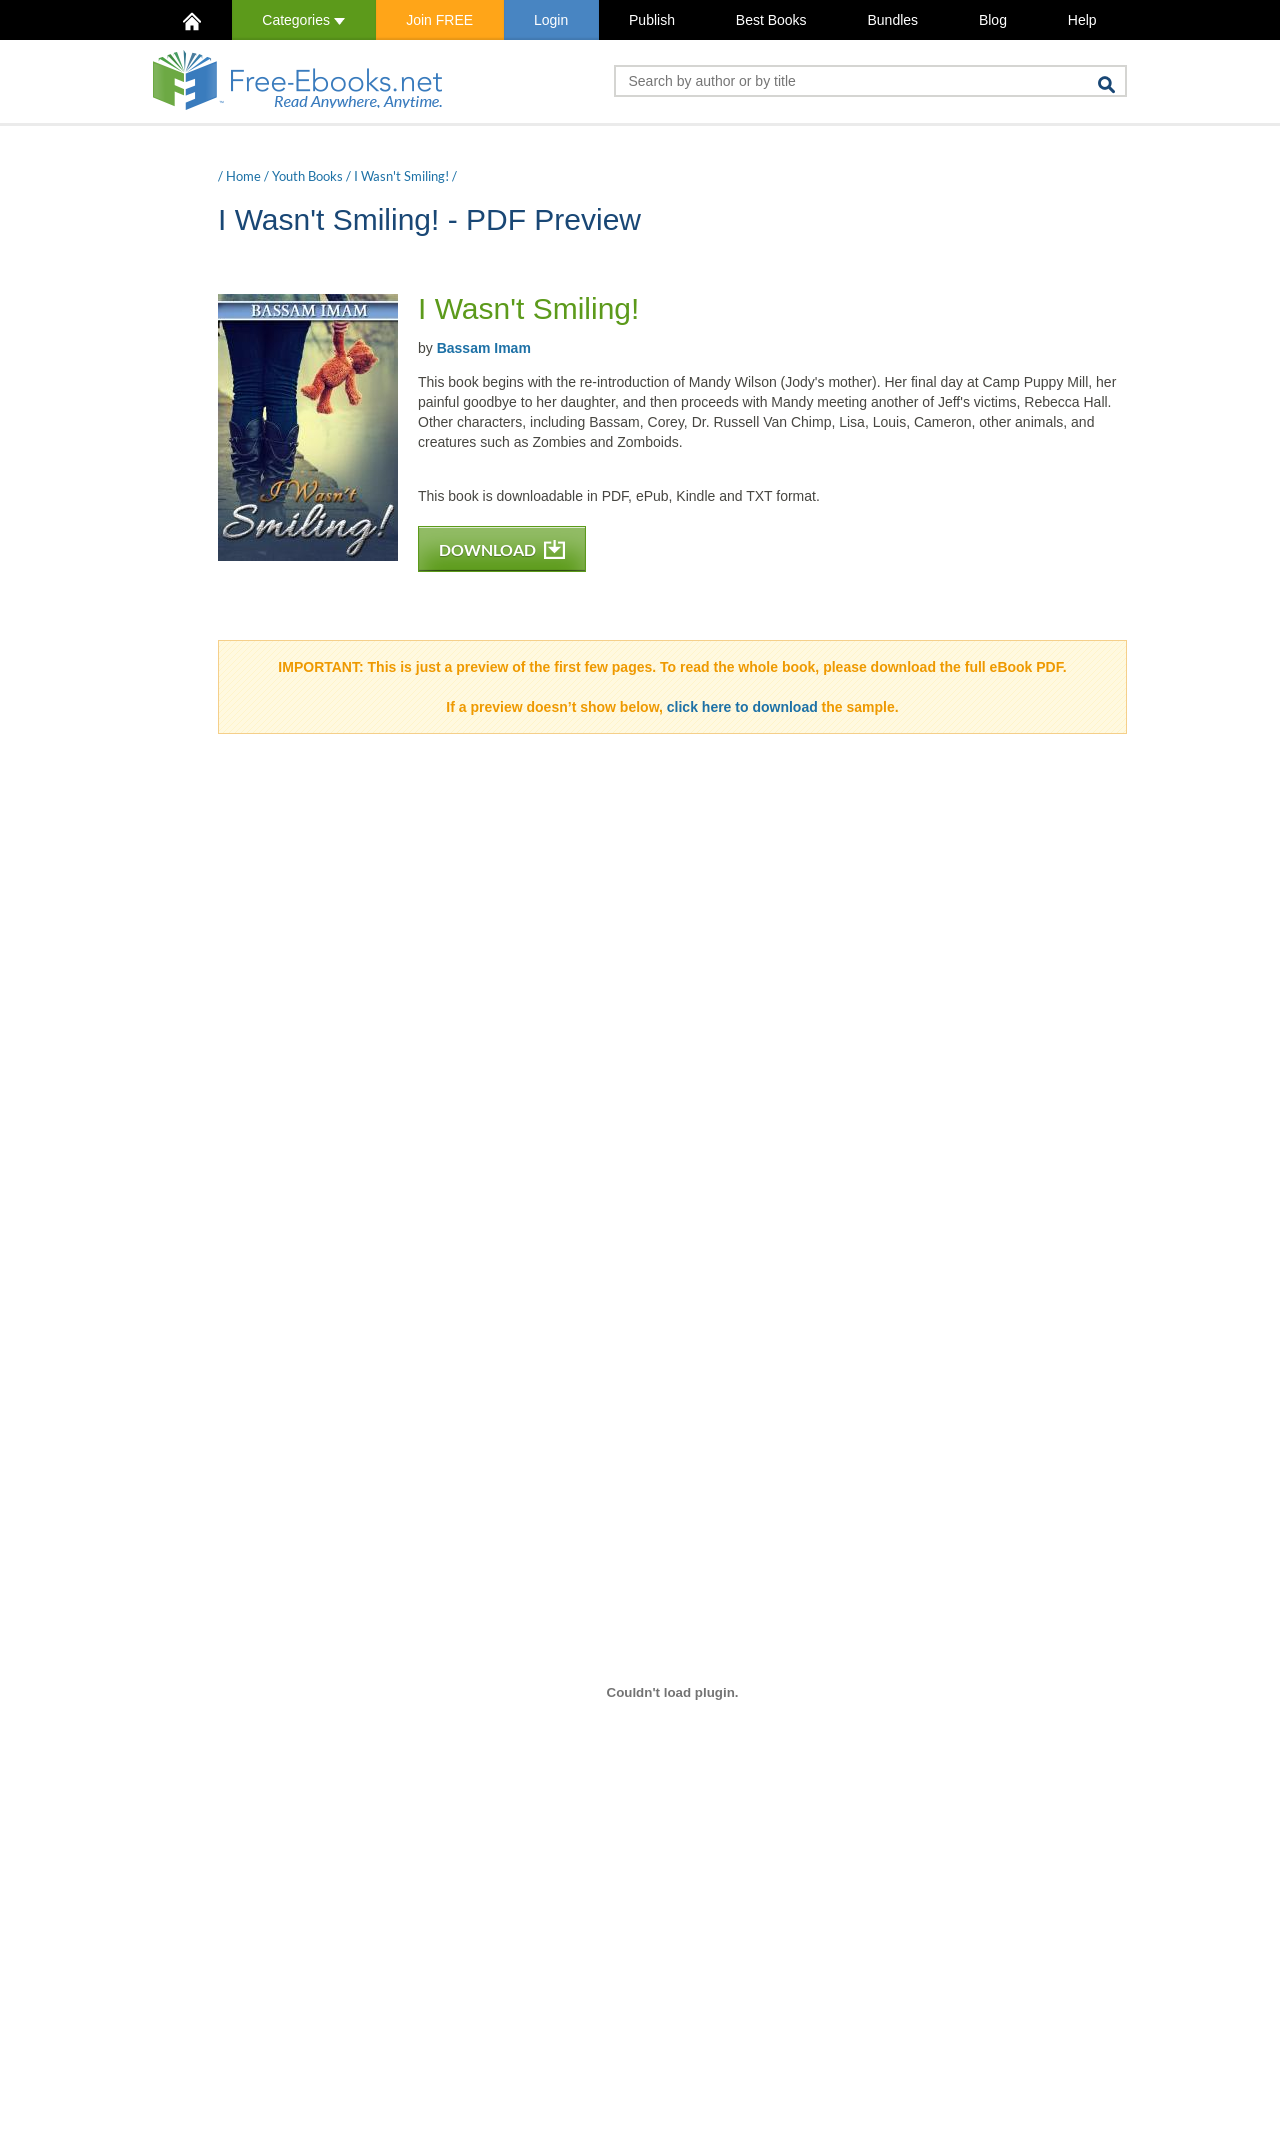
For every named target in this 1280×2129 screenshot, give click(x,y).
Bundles (892, 20)
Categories (303, 20)
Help (1082, 20)
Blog (993, 20)
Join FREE (439, 20)
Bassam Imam (484, 348)
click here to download (742, 707)
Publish (652, 20)
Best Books (771, 20)
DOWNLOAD (502, 549)
